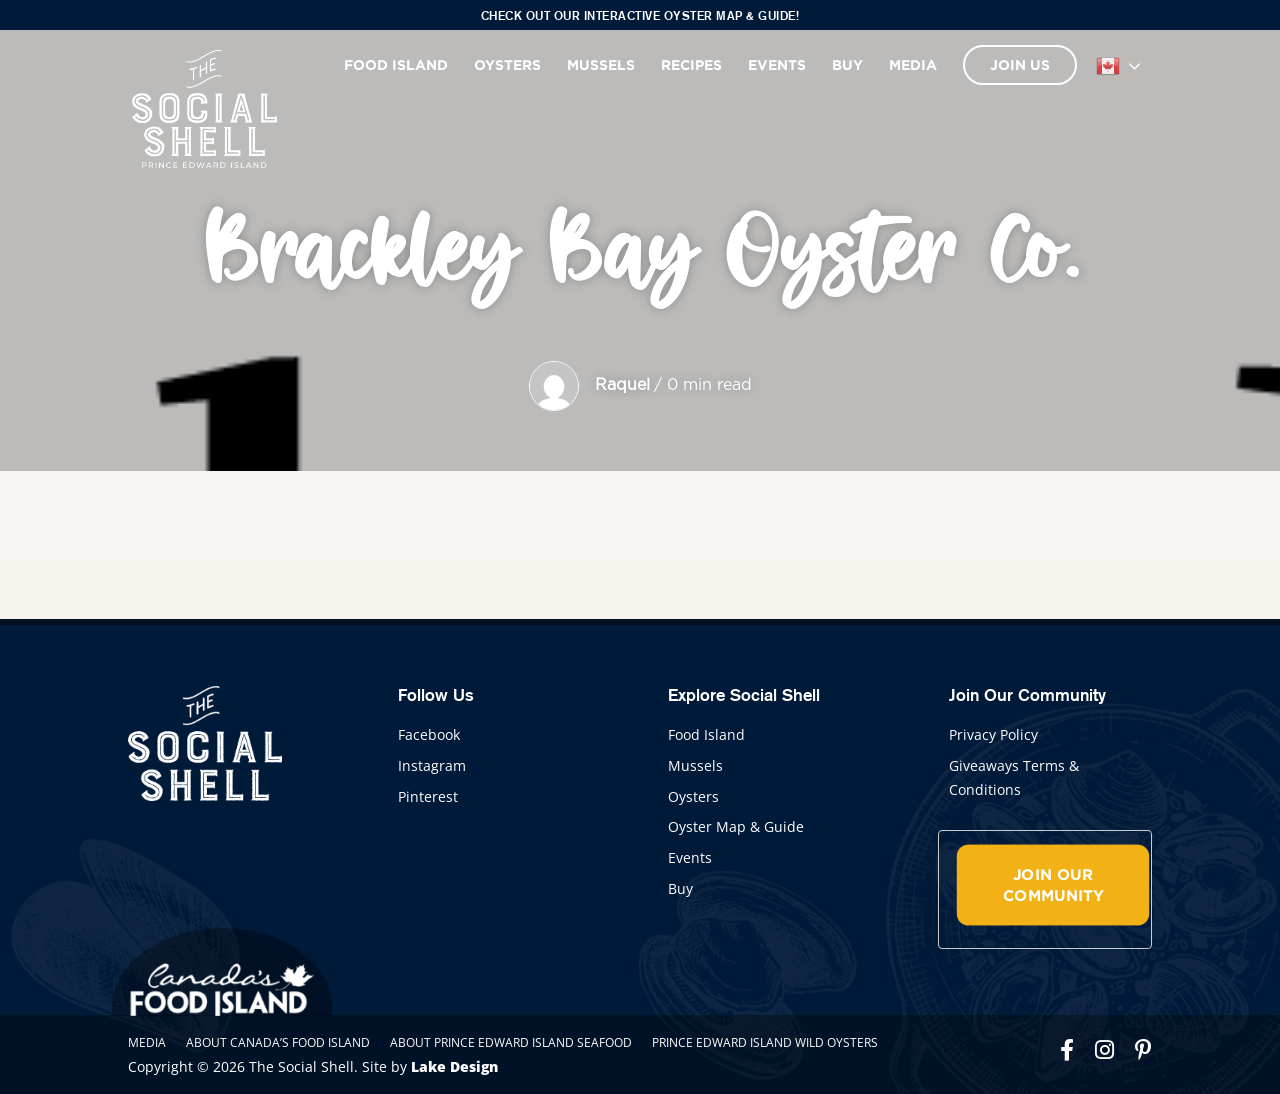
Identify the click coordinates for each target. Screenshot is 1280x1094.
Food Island (396, 64)
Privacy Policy (993, 734)
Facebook (429, 734)
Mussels (601, 64)
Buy (847, 64)
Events (777, 64)
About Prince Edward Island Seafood (511, 1042)
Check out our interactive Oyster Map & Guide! (640, 15)
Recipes (691, 64)
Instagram (432, 765)
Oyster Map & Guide (736, 826)
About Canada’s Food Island (278, 1042)
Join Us (1020, 64)
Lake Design (454, 1066)
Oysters (507, 64)
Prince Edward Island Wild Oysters (765, 1042)
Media (913, 64)
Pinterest (428, 796)
